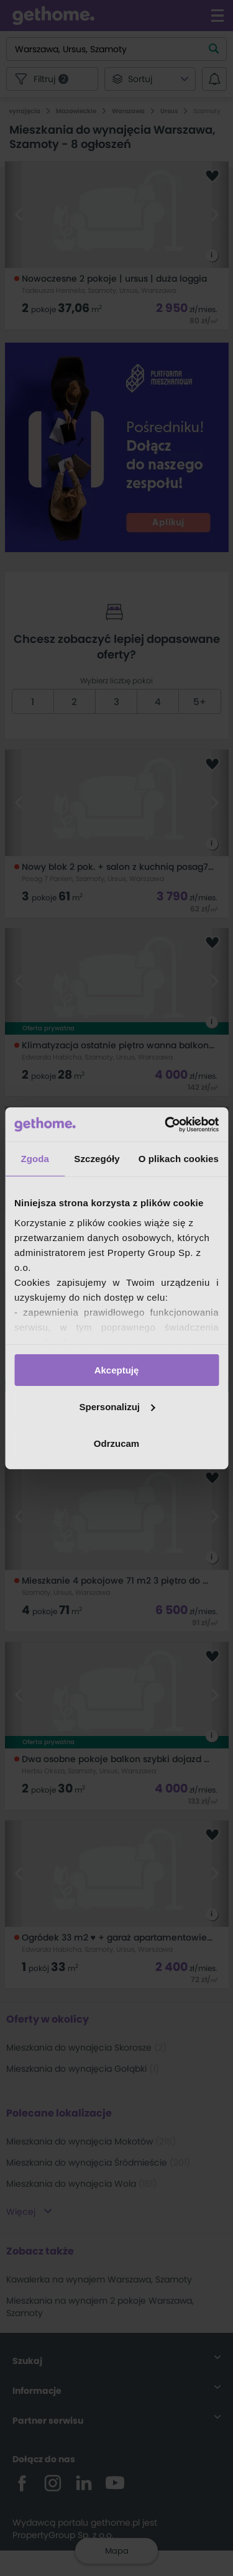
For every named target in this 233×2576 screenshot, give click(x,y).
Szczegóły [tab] (96, 1158)
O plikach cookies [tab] (179, 1158)
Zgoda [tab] (35, 1158)
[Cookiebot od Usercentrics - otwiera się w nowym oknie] (166, 1124)
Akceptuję (116, 1370)
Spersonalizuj (117, 1406)
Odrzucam (116, 1443)
